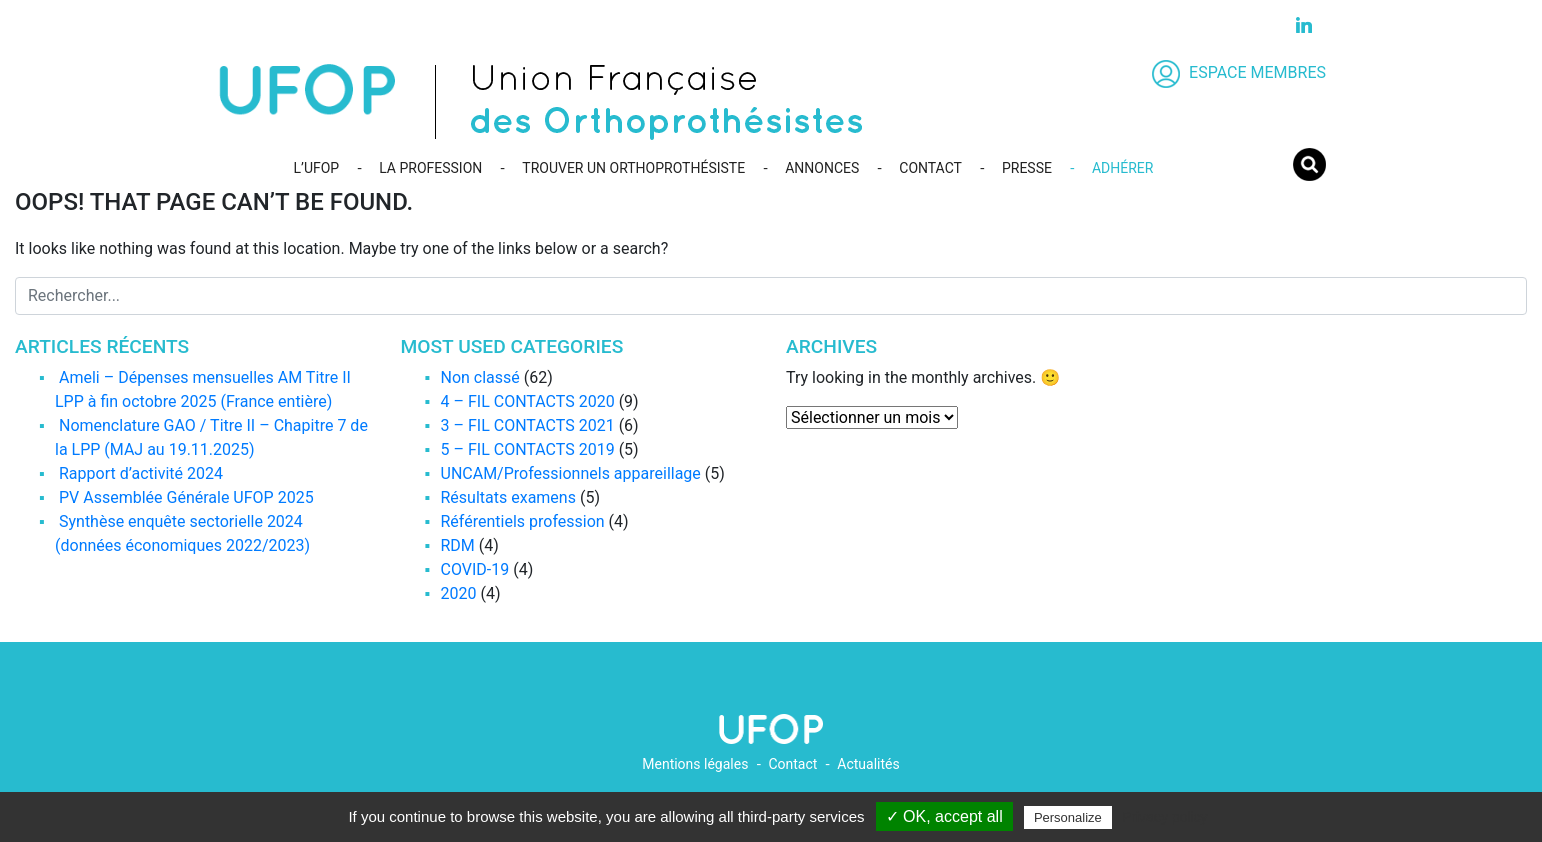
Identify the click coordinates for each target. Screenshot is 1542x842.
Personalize (1068, 817)
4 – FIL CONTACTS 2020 (528, 401)
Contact (792, 764)
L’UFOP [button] (317, 168)
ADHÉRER (1122, 168)
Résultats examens (508, 497)
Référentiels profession (523, 521)
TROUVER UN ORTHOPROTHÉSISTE (633, 168)
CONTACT (930, 168)
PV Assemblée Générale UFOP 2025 (186, 497)
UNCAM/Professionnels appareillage (571, 473)
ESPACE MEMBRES (1239, 72)
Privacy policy (1165, 817)
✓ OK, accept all (944, 816)
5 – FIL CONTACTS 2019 (528, 449)
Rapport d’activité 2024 (141, 473)
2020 (459, 593)
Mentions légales (695, 764)
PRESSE (1027, 168)
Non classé (480, 377)
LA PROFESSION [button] (430, 168)
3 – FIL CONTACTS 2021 (528, 425)
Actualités (868, 764)
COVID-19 (475, 569)
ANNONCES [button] (822, 168)
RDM (458, 545)
